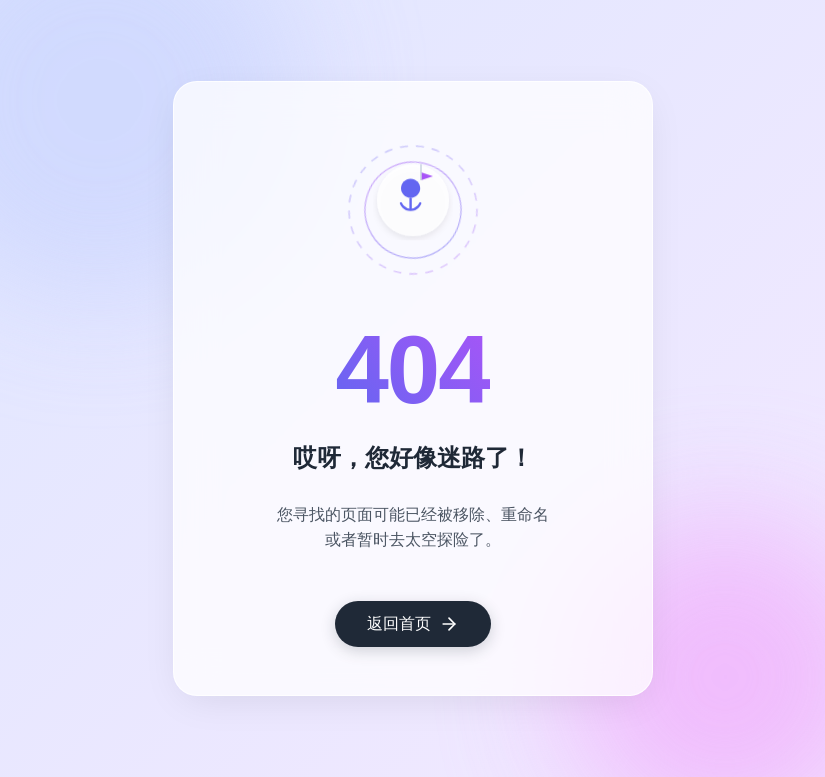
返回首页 (413, 624)
